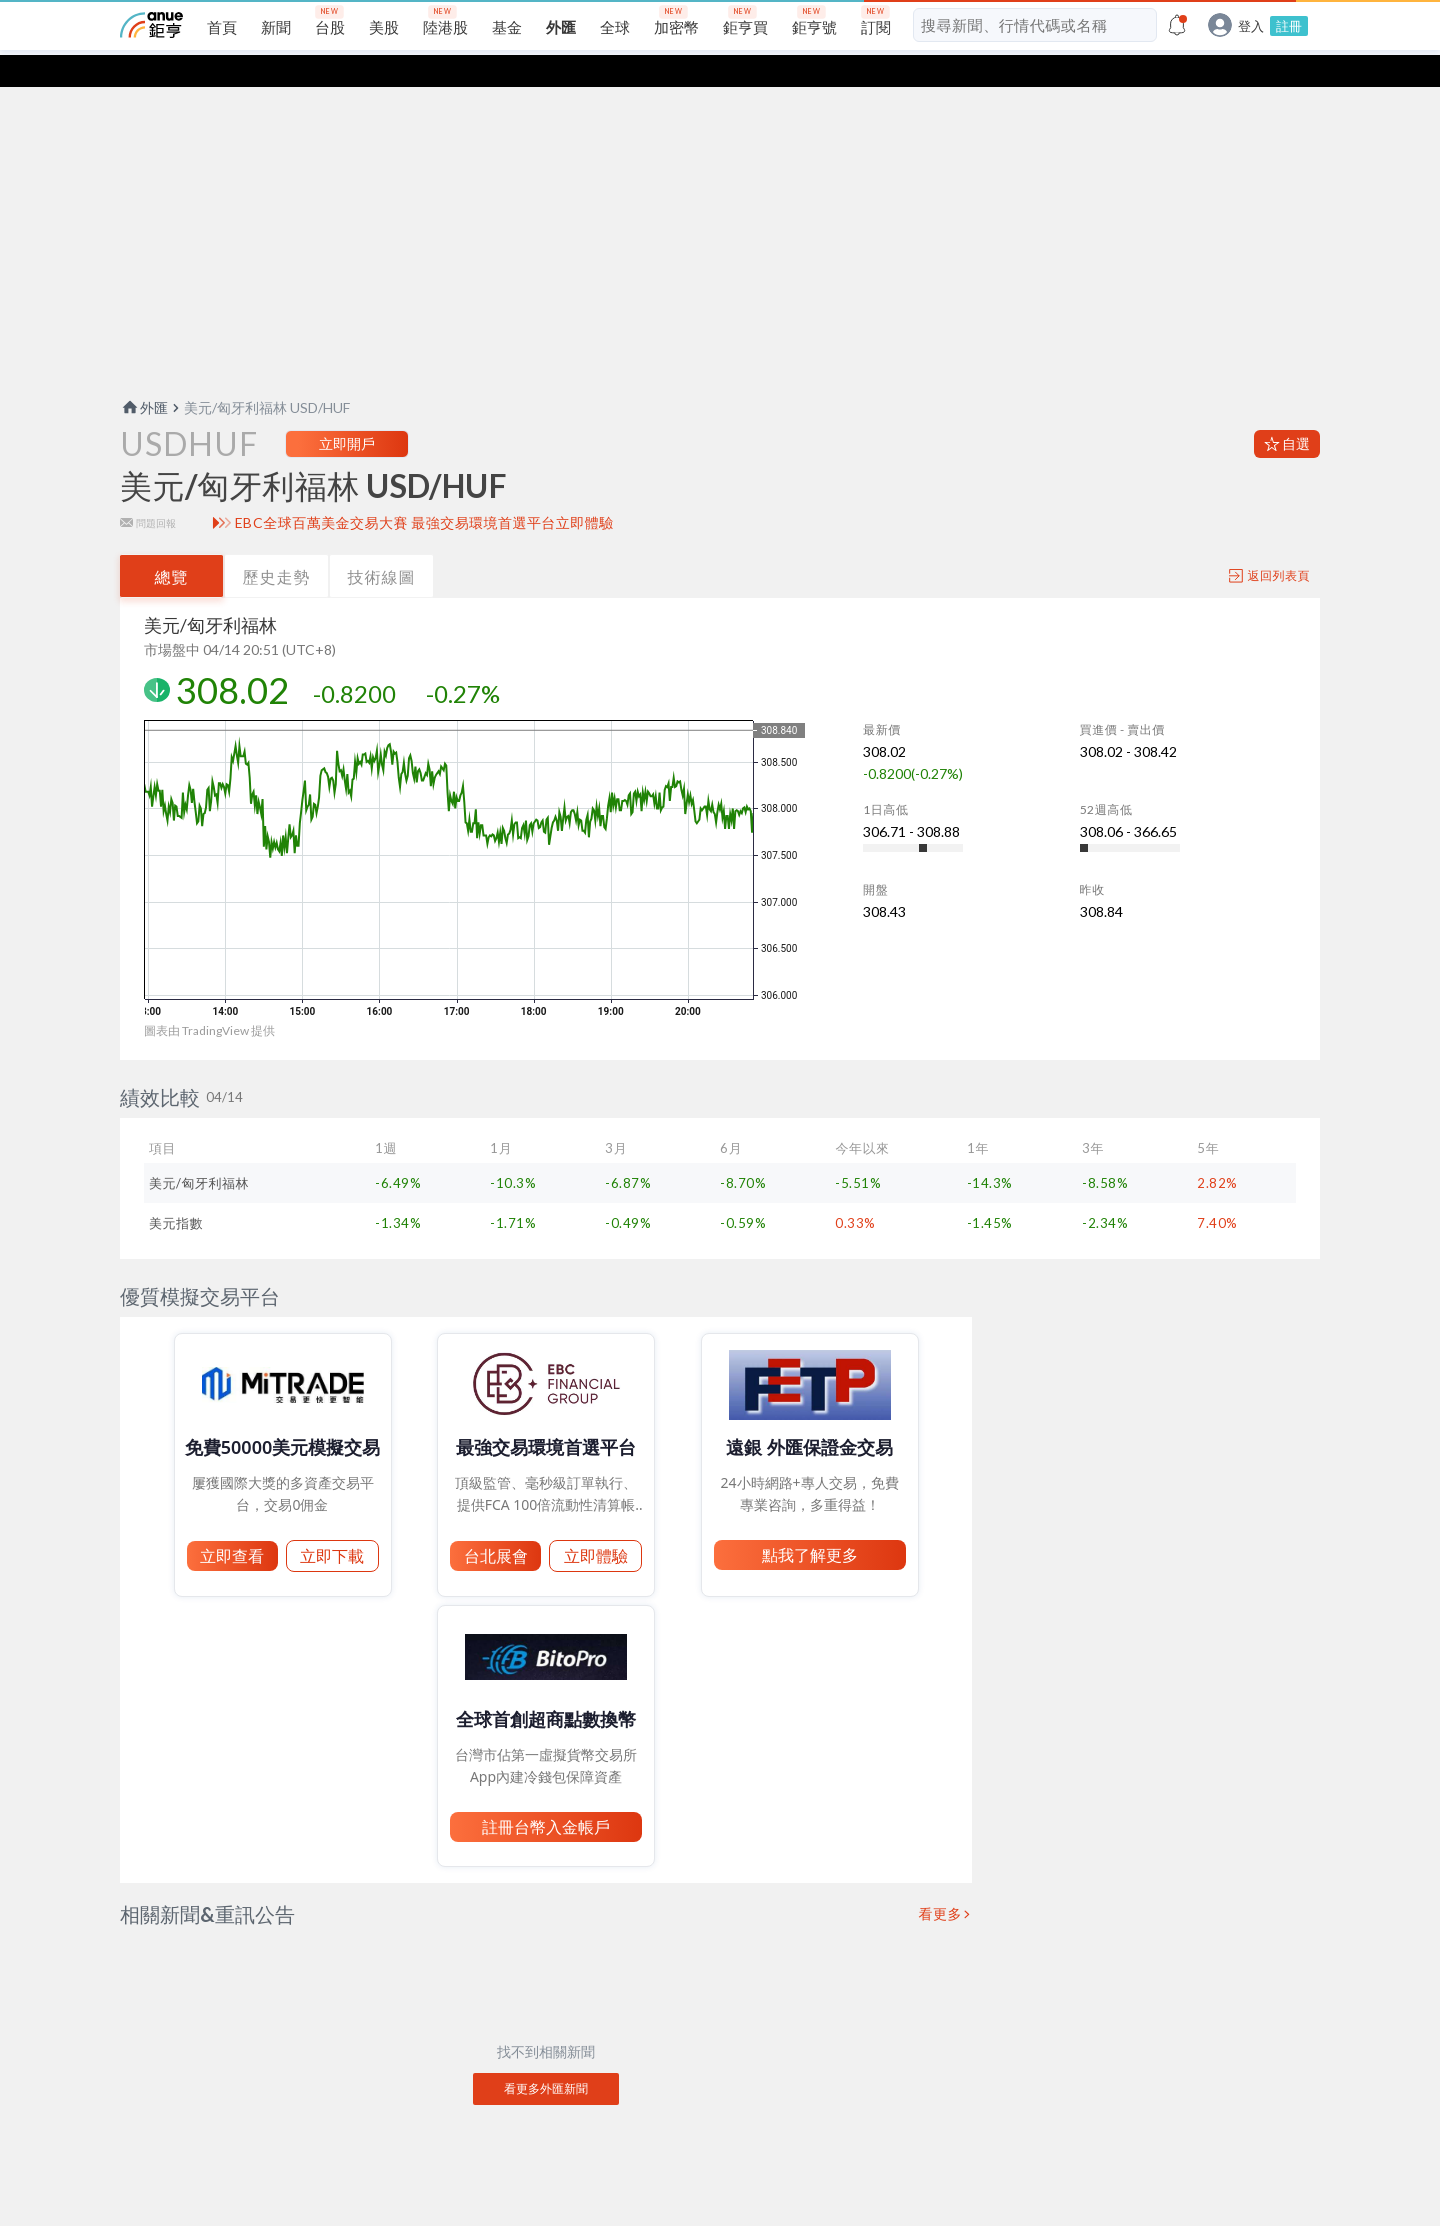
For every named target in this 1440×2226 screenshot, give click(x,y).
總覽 (172, 544)
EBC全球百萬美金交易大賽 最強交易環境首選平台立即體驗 (424, 491)
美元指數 (176, 1191)
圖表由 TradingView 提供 (209, 998)
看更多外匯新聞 (546, 2056)
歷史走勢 (277, 544)
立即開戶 (347, 411)
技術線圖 (382, 544)
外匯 (144, 375)
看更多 (941, 1882)
